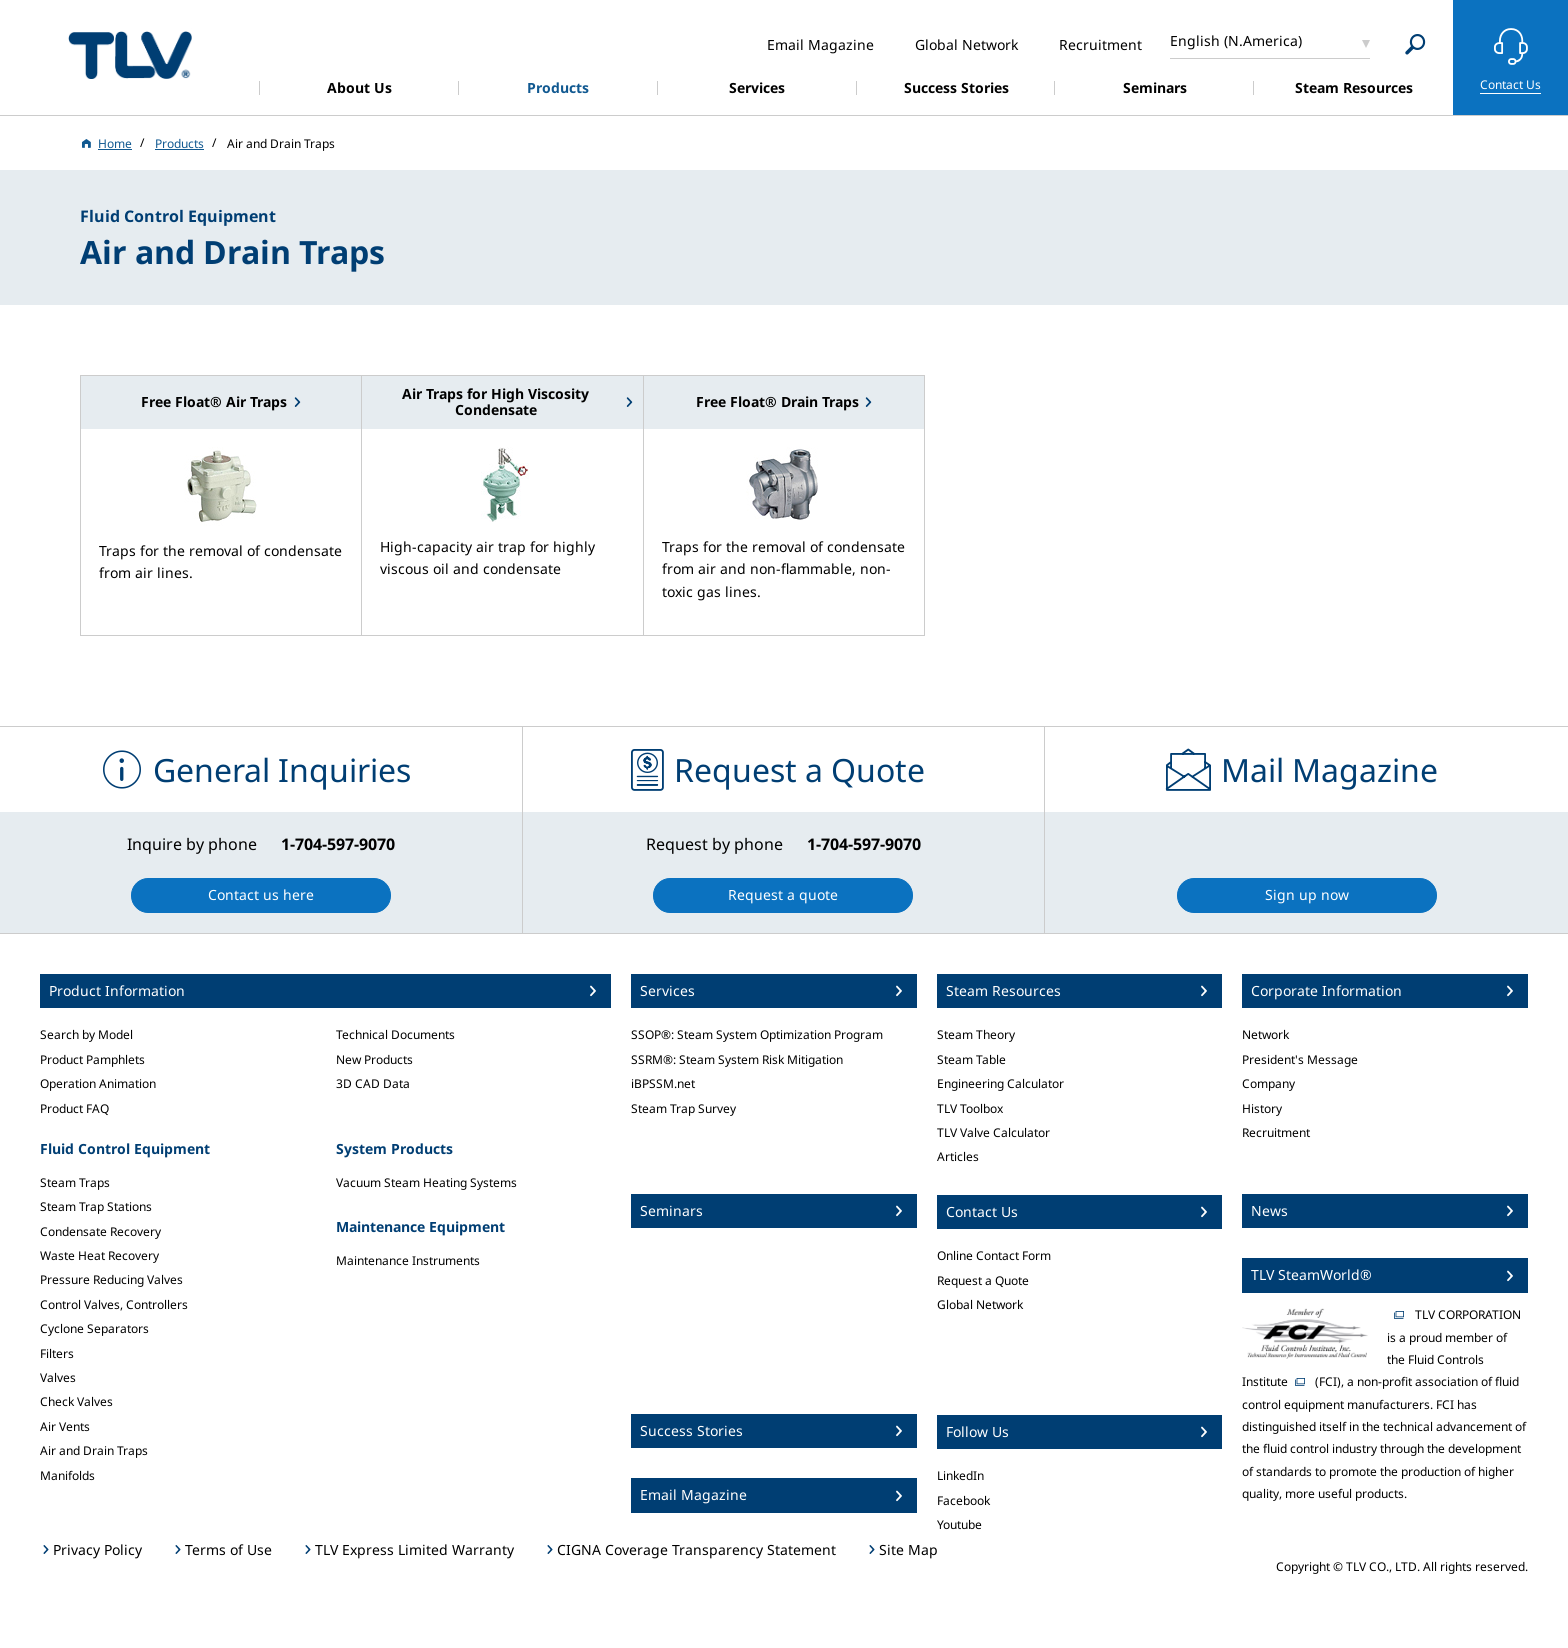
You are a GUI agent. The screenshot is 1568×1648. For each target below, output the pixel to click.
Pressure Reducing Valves (111, 1279)
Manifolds (67, 1475)
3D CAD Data (373, 1083)
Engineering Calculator (1000, 1083)
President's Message (1300, 1059)
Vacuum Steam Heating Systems (426, 1182)
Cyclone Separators (94, 1328)
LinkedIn (960, 1475)
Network (1265, 1034)
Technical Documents (395, 1034)
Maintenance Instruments (408, 1260)
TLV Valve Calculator (993, 1132)
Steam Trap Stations (96, 1206)
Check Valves (76, 1401)
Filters (57, 1353)
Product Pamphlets (92, 1059)
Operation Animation (98, 1083)
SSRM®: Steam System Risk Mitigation (737, 1059)
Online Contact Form (994, 1255)
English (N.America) (1236, 40)
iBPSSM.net (663, 1083)
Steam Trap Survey (683, 1108)
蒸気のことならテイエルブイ (130, 54)
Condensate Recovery (100, 1231)
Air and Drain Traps (94, 1450)
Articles (958, 1156)
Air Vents (65, 1426)
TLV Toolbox (970, 1108)
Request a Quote (983, 1280)
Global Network (980, 1304)
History (1262, 1108)
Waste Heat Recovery (99, 1255)
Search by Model (86, 1034)
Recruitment (1276, 1132)
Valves (58, 1377)
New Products (374, 1059)
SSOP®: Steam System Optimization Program (757, 1034)
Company (1268, 1083)
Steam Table (971, 1059)
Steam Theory (976, 1034)
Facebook (963, 1500)
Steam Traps (75, 1182)
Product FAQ (74, 1108)
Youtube (959, 1524)
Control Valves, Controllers (114, 1304)
